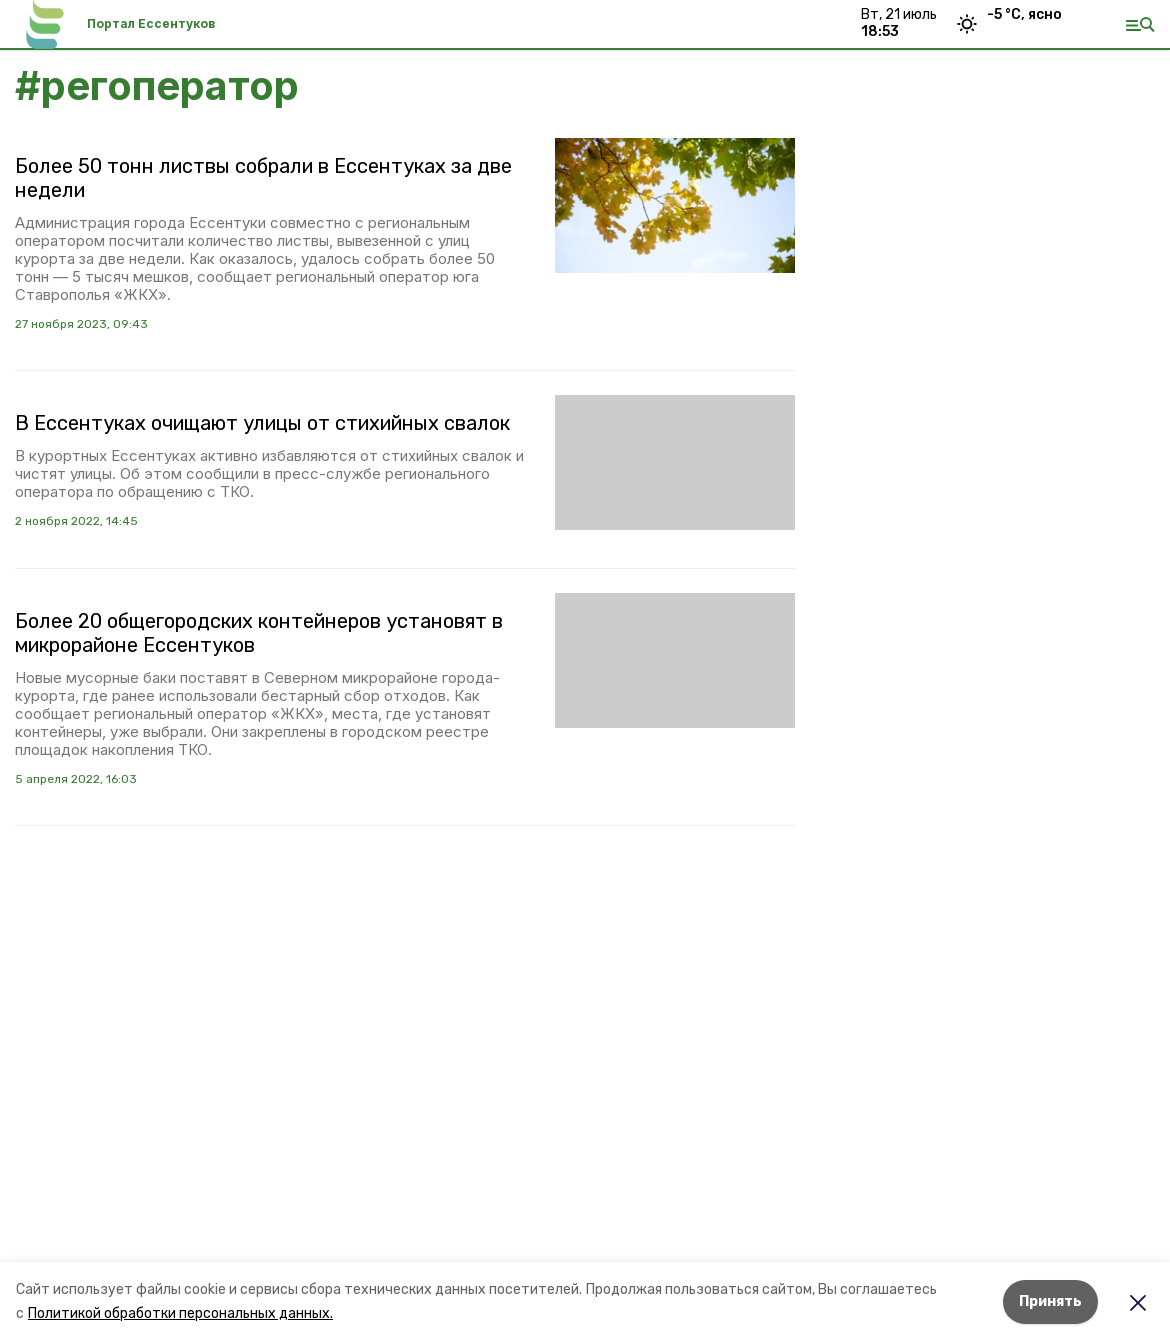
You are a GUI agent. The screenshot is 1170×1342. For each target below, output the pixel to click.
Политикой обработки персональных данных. (180, 1313)
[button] (675, 205)
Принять (1050, 1301)
